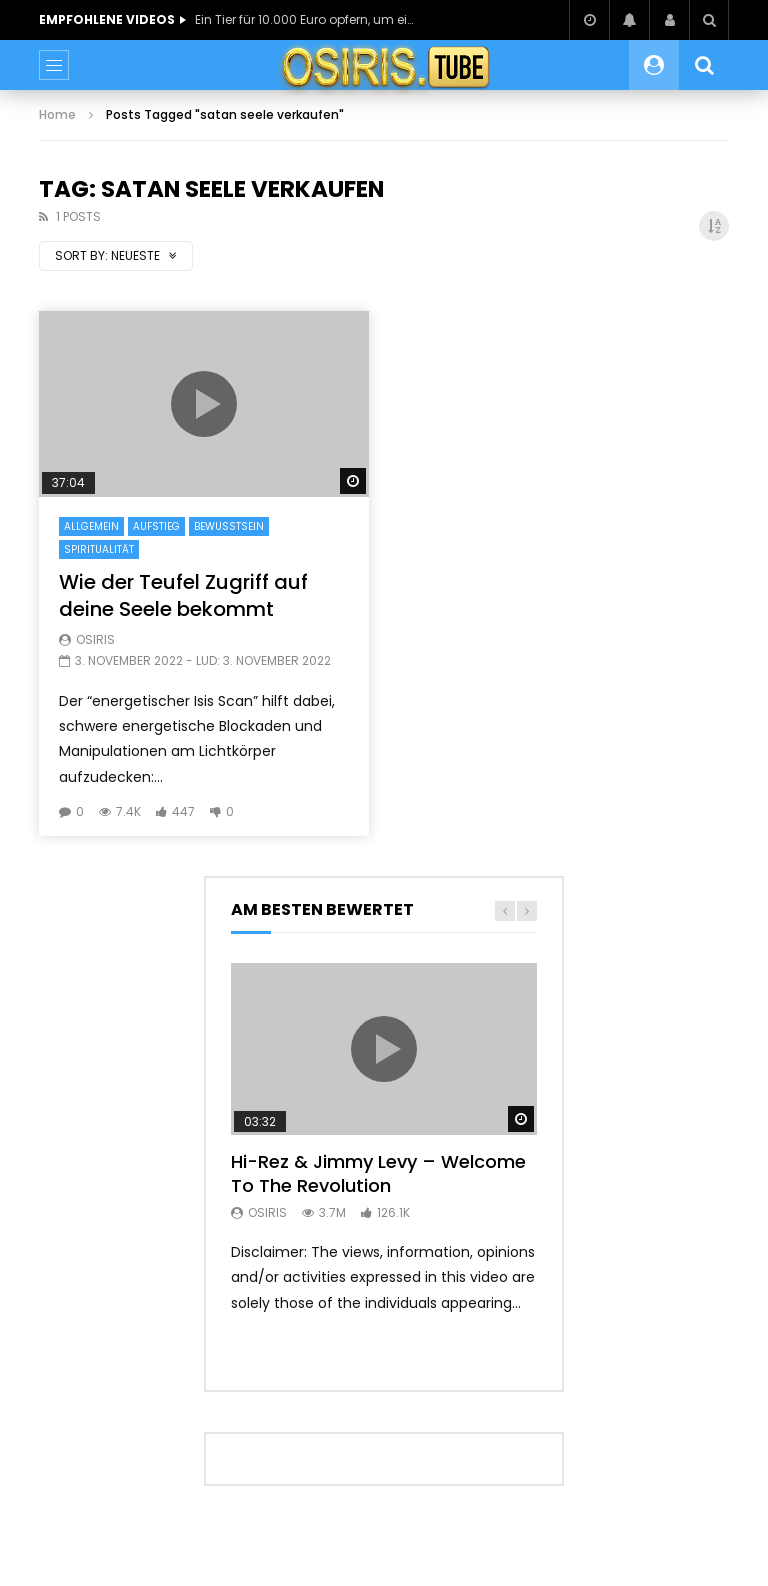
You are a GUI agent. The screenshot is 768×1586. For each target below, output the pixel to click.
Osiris (95, 639)
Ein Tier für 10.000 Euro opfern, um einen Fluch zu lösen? (305, 19)
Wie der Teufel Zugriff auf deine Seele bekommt (183, 595)
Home (57, 114)
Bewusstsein (229, 526)
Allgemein (91, 526)
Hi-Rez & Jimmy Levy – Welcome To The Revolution (378, 1173)
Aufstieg (156, 526)
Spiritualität (99, 549)
